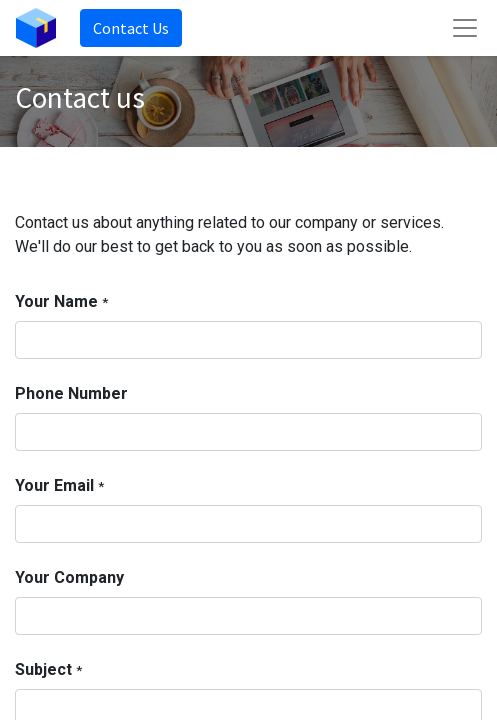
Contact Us (131, 28)
